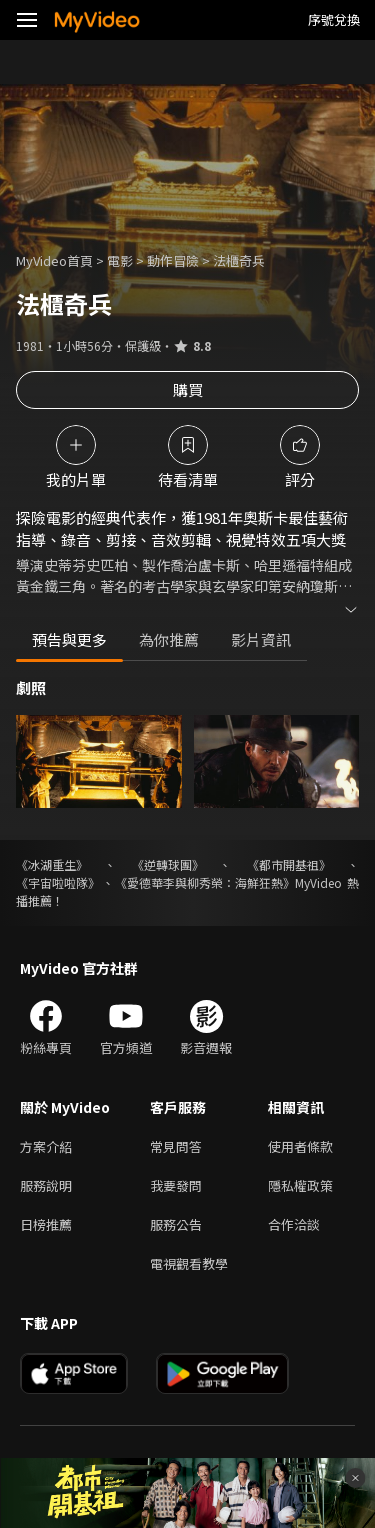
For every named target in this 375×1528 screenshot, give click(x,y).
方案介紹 (46, 1146)
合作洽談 (294, 1224)
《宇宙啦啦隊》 (58, 882)
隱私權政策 (300, 1185)
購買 (188, 389)
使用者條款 (300, 1146)
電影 (120, 260)
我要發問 (176, 1185)
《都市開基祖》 (289, 864)
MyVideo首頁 (54, 260)
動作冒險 (173, 260)
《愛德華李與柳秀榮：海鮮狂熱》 (205, 882)
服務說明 (46, 1185)
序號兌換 (334, 19)
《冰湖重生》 (52, 864)
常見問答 (176, 1146)
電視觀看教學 (189, 1263)
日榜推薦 (46, 1224)
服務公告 (176, 1224)
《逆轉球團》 (168, 864)
